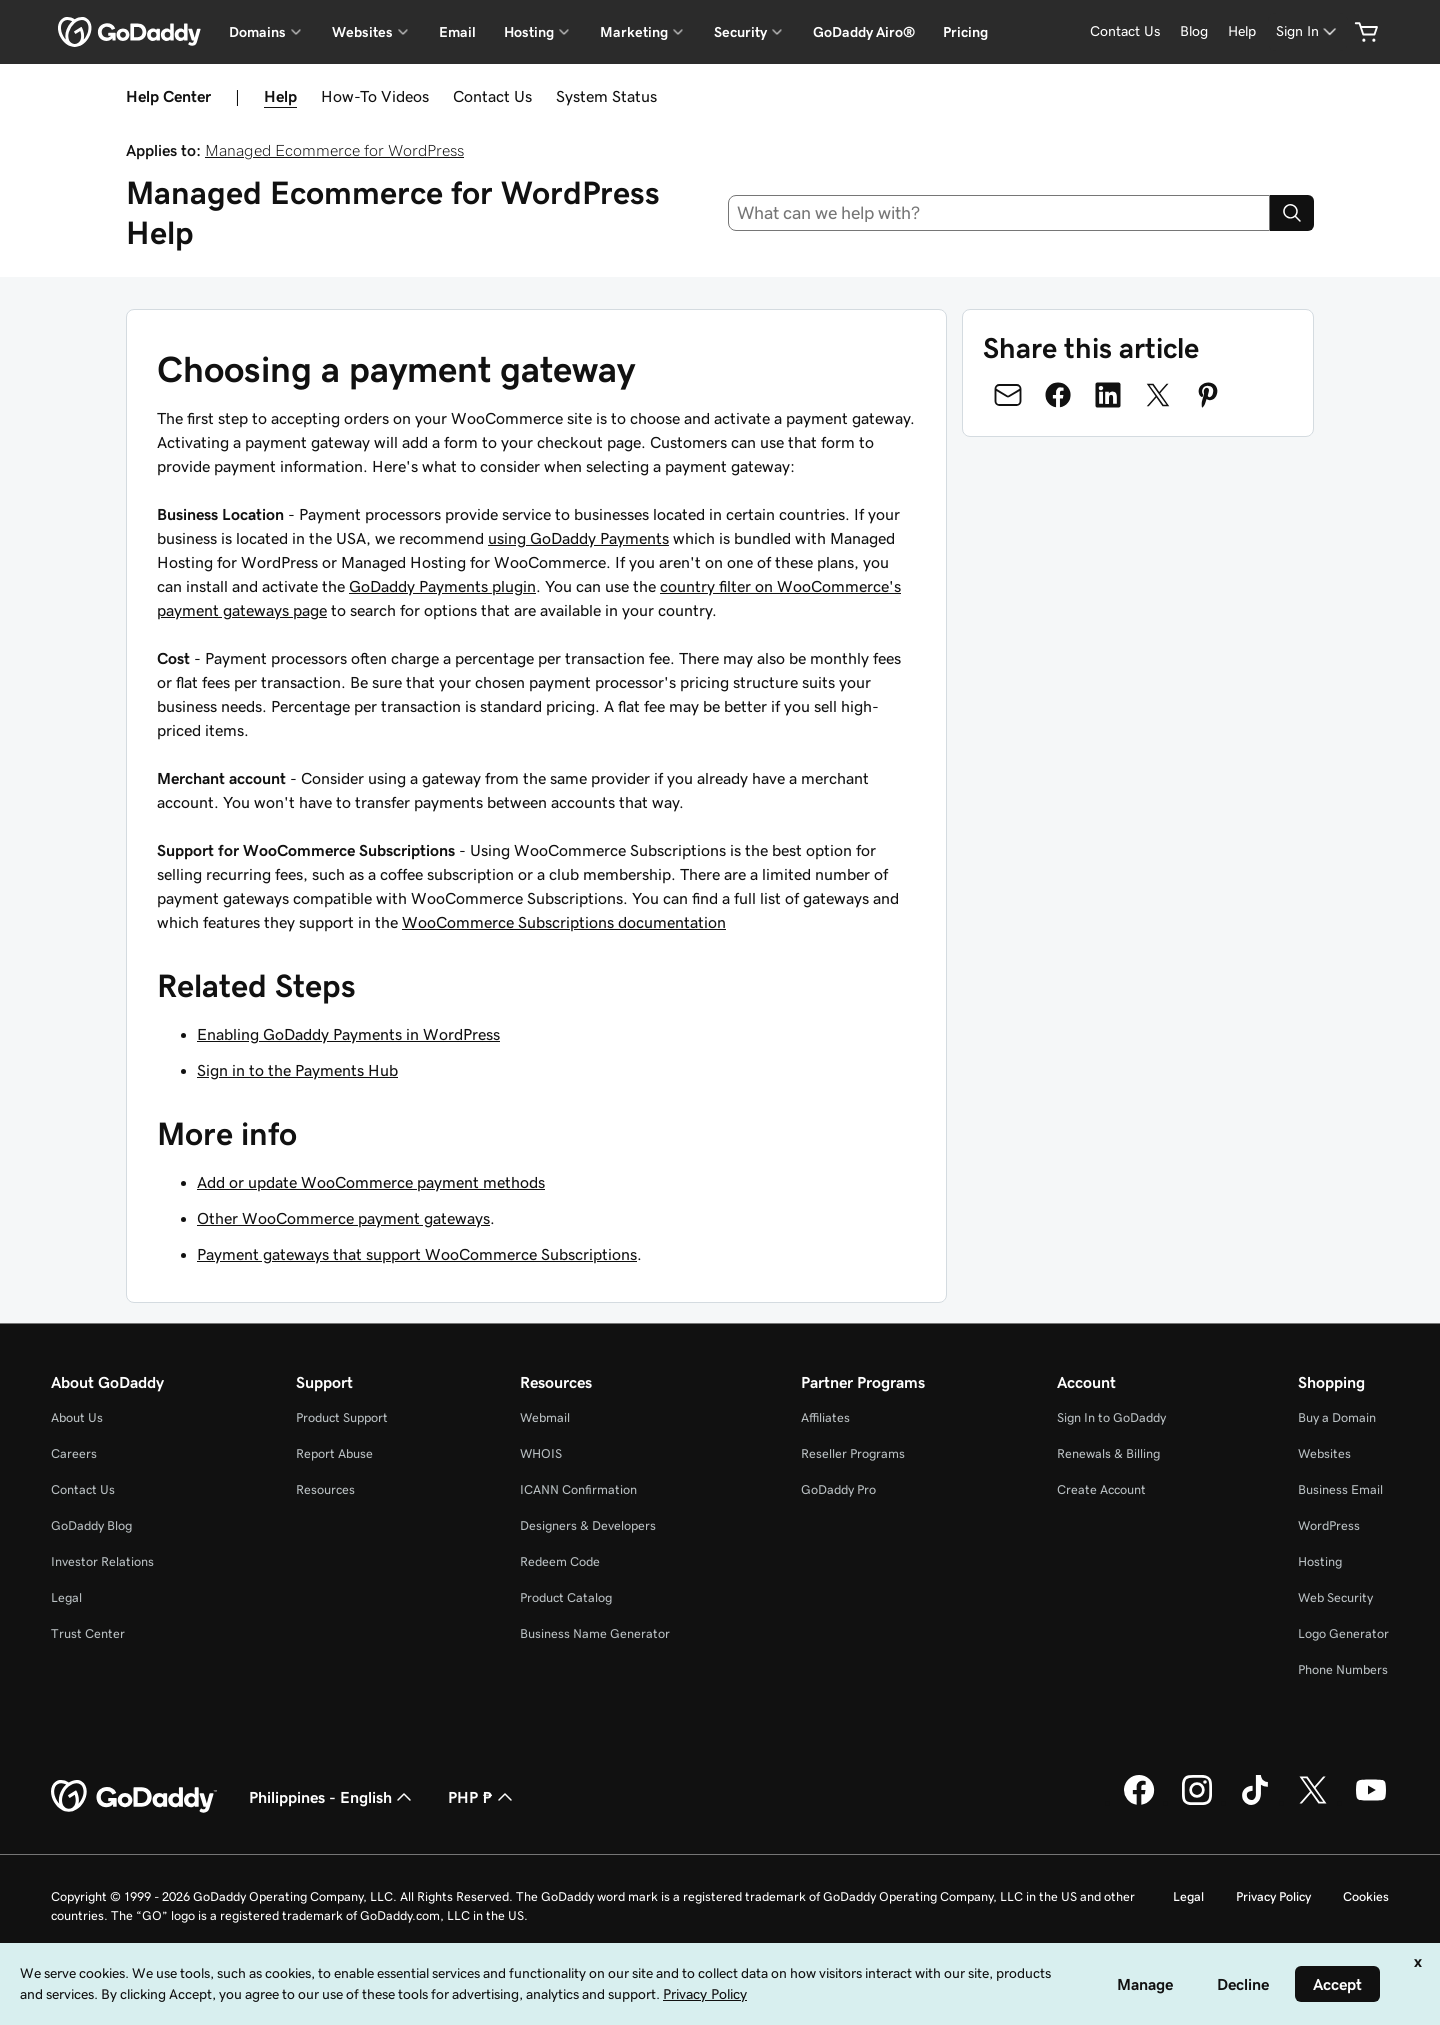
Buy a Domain (1337, 1417)
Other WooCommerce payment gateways (343, 1218)
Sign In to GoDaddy (1111, 1417)
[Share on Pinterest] (1208, 395)
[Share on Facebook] (1058, 395)
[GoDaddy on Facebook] (1139, 1802)
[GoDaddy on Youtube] (1371, 1802)
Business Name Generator (595, 1633)
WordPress (1329, 1525)
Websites (1324, 1453)
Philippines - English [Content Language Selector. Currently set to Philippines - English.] (332, 1797)
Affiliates (825, 1417)
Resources (325, 1489)
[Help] (1242, 31)
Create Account (1101, 1489)
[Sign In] (1308, 31)
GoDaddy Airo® (864, 32)
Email (457, 32)
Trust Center (88, 1633)
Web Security (1335, 1597)
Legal (66, 1597)
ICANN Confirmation (578, 1489)
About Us (77, 1417)
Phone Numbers (1343, 1669)
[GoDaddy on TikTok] (1255, 1802)
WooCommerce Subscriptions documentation (564, 922)
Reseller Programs (853, 1453)
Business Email (1340, 1489)
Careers (74, 1453)
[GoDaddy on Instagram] (1197, 1802)
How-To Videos (375, 96)
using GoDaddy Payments (578, 538)
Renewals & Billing (1108, 1453)
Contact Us (492, 96)
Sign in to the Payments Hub (297, 1070)
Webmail (545, 1417)
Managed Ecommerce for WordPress (334, 150)
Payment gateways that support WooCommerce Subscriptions (417, 1254)
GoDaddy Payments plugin (442, 586)
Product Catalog (566, 1597)
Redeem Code (560, 1561)
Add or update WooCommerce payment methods (371, 1182)
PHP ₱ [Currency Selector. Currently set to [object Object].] (482, 1797)
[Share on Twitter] (1158, 395)
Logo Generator (1343, 1633)
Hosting (1320, 1561)
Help (280, 96)
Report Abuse (334, 1453)
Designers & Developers (588, 1525)
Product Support (342, 1417)
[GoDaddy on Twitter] (1313, 1802)
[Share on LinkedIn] (1108, 395)
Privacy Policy (1273, 1896)
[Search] (1292, 213)
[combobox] (999, 213)
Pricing (965, 32)
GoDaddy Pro (838, 1489)
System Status (606, 96)
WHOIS (541, 1453)
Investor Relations (102, 1561)
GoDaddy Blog (91, 1525)
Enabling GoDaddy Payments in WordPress (348, 1034)
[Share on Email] (1008, 395)
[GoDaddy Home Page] (134, 1797)
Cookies (1366, 1896)
